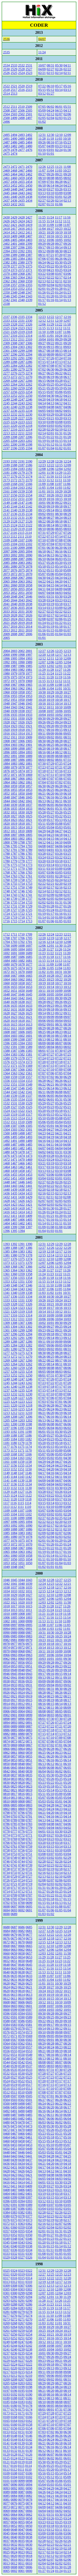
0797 (14, 1812)
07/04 (50, 544)
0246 (29, 2342)
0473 (29, 2126)
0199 (21, 2387)
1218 (29, 1405)
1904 (6, 745)
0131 (21, 2451)
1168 (13, 1454)
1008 (21, 1614)
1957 (29, 692)
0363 (21, 2223)
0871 (29, 1741)
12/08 (42, 469)
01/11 (59, 444)
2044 (14, 600)
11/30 (50, 472)
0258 (29, 2330)
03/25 (59, 270)
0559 (14, 2047)
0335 (21, 2250)
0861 (14, 1752)
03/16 (42, 150)
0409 (28, 2186)
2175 (21, 476)
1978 (21, 673)
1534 (21, 1099)
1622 (21, 1017)
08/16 (50, 142)
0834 (6, 1779)
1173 (6, 1450)
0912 (21, 1704)
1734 (21, 902)
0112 (13, 2469)
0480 (6, 2122)
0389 (29, 2205)
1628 (6, 1013)
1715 (14, 921)
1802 (21, 838)
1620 (6, 1020)
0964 (21, 1655)
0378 (21, 2216)
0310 (28, 2282)
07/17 (50, 771)
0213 (6, 2375)
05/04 (42, 395)
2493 (21, 135)
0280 (14, 2312)
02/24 (59, 150)
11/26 (67, 669)
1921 (29, 726)
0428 (6, 2171)
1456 (6, 1174)
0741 (14, 1865)
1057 (6, 1559)
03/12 (42, 93)
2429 (14, 217)
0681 (29, 1931)
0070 (29, 2507)
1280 (14, 1349)
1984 (6, 669)
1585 (29, 1050)
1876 (6, 771)
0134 (29, 2447)
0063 (21, 2514)
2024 (14, 619)
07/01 (50, 182)
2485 (21, 142)
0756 (21, 1850)
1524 (6, 1111)
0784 (21, 1824)
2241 (6, 407)
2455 (21, 182)
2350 (6, 292)
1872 (6, 775)
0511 (14, 2092)
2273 (6, 377)
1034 (6, 1591)
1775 (14, 865)
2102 (29, 544)
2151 (21, 499)
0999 (29, 1621)
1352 (14, 1281)
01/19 (59, 296)
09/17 (42, 247)
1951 (14, 700)
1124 (13, 1495)
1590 (21, 1047)
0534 (21, 2070)
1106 (28, 1510)
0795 (29, 1812)
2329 (6, 324)
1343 (21, 1289)
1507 (14, 1126)
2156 (14, 495)
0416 (6, 2182)
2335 (21, 317)
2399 (29, 243)
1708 (6, 938)
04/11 (67, 65)
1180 (13, 1443)
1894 (21, 752)
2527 (29, 69)
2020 (14, 623)
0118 (28, 2462)
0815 (29, 1794)
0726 (6, 1880)
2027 (21, 615)
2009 (6, 634)
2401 (14, 243)
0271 (21, 2319)
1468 (6, 1163)
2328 (14, 324)
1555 (14, 1080)
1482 (21, 1148)
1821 (29, 820)
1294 (29, 1334)
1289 (6, 1341)
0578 (21, 2028)
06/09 (42, 805)
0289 (6, 2304)
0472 (6, 2130)
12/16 (67, 317)
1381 (6, 1255)
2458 (29, 178)
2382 (6, 262)
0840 (21, 1771)
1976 (6, 677)
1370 (29, 1263)
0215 (21, 2372)
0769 (14, 1839)
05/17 (59, 86)
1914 (21, 733)
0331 (21, 2253)
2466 (29, 170)
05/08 (58, 823)
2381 (14, 262)
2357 (14, 285)
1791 (14, 850)
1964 (6, 688)
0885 (14, 1730)
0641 (29, 1968)
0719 (29, 1884)
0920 (21, 1696)
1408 (6, 1219)
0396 (6, 2201)
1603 (14, 1035)
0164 (14, 2421)
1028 (21, 1595)
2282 (29, 365)
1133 (6, 1488)
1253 (6, 1375)
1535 (14, 1099)
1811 (14, 831)
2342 (6, 300)
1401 (29, 1223)
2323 (21, 328)
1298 (29, 1330)
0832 (21, 1779)
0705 (14, 1899)
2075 (21, 570)
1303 (21, 1326)
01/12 (42, 303)
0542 (21, 2062)
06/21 (67, 373)
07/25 (59, 763)
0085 (6, 2496)
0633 (29, 1976)
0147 (21, 2436)
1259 (21, 1368)
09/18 (59, 506)
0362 (29, 2223)
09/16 (42, 347)
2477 (21, 150)
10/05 (59, 240)
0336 (14, 2250)
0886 (6, 1730)
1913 (29, 733)
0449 (29, 2148)
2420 (21, 225)
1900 (6, 748)
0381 (29, 2212)
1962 (21, 688)
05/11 (50, 570)
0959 (29, 1659)
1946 (21, 703)
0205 (6, 2383)
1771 (14, 868)
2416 (21, 228)
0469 (29, 2130)
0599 (14, 2010)
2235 (21, 410)
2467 (21, 170)
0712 (21, 1891)
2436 (14, 200)
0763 (29, 1842)
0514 (21, 2088)
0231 (21, 2357)
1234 (29, 1390)
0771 (29, 1835)
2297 (6, 354)
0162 (29, 2421)
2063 (21, 581)
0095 (21, 2484)
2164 (14, 487)
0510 (21, 2092)
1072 (14, 1544)
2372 (21, 270)
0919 (29, 1696)
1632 (6, 1009)
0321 (6, 2274)
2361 (14, 281)
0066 (29, 2511)
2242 (29, 403)
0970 (6, 1651)
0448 (6, 2152)
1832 (6, 812)
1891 (14, 756)
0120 (14, 2462)
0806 (6, 1805)
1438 (21, 1189)
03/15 (67, 189)
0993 (14, 1629)
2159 (21, 491)
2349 (14, 292)
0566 (21, 2040)
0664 (6, 1949)
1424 (6, 1204)
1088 (14, 1529)
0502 (21, 2100)
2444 (14, 193)
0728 (21, 1876)
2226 (29, 418)
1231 (21, 1394)
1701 (29, 942)
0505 (29, 2096)
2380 (21, 262)
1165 (6, 1458)
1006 (6, 1617)
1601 (29, 1035)
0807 (29, 1801)
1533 (29, 1099)
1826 (21, 816)
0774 (6, 1835)
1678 (21, 964)
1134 (28, 1484)
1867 (14, 778)
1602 (21, 1035)
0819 (29, 1790)
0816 (21, 1794)
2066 (29, 578)
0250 (29, 2338)
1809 (28, 831)
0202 (29, 2383)
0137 (6, 2447)
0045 (6, 2533)
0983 (29, 1636)
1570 (21, 1065)
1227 (21, 1398)
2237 (6, 410)
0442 (21, 2156)
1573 (29, 1062)
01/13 (67, 300)
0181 (6, 2406)
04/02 (59, 410)
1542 (21, 1092)
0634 (21, 1976)
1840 (6, 805)
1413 (29, 1212)
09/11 (59, 347)
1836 (6, 808)
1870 (21, 775)
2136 (14, 514)
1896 (6, 752)
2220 (14, 425)
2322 (29, 328)
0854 (6, 1760)
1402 (21, 1223)
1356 (14, 1278)
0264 (14, 2327)
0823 (29, 1786)
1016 (21, 1606)
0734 (6, 1872)
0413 (29, 2182)
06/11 (67, 555)
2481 (21, 146)
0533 (29, 2070)
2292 (14, 358)
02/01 (42, 288)
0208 (14, 2379)
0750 (6, 1857)
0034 (29, 2541)
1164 (13, 1458)
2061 (6, 585)
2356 (21, 285)
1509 (28, 1122)
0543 (14, 2062)
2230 (29, 414)
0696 (21, 1906)
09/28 (50, 243)
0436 (6, 2163)
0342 (29, 2242)
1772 (6, 868)
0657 (29, 1953)
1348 (14, 1285)
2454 (29, 182)
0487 (14, 2115)
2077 (6, 570)
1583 (14, 1054)
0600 (6, 2010)
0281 (6, 2312)
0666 (21, 1946)
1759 (14, 880)
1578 (21, 1058)
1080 (14, 1537)
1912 (6, 737)
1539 (14, 1096)
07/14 (50, 362)
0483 (14, 2118)
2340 (21, 300)
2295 (21, 354)
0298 (29, 2293)
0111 (21, 2469)
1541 (29, 1092)
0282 (29, 2308)
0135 (21, 2447)
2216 (14, 429)
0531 (14, 2073)
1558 (21, 1077)
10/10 (67, 499)
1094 (29, 1522)
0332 (14, 2253)
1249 (6, 1379)
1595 (14, 1043)
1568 (6, 1069)
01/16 (50, 300)
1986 (21, 666)
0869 (14, 1745)
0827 (29, 1782)
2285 (6, 365)
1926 (21, 722)
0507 (14, 2096)
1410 (21, 1216)
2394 (6, 251)
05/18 (42, 566)
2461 (6, 178)
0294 (29, 2297)
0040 (14, 2537)
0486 (21, 2115)
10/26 (50, 495)
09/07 (67, 1017)
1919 (14, 730)
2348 (21, 292)
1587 (14, 1050)
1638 (21, 1002)
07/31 (42, 532)
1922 (21, 726)
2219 (21, 425)
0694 (6, 1910)
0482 (21, 2118)
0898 (6, 1719)
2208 (14, 437)
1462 (21, 1167)
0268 (14, 2323)
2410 (6, 236)
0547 (14, 2058)
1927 (14, 722)
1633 (29, 1005)
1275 (21, 1353)
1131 (21, 1488)
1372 (14, 1263)
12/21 (67, 934)
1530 (21, 1103)
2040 (14, 604)
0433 (29, 2163)
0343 (21, 2242)
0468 (6, 2133)
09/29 (42, 243)
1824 (6, 820)
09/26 (42, 142)
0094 (29, 2484)
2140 (14, 510)
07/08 (50, 365)
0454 (21, 2145)
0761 (14, 1846)
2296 (14, 354)
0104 (14, 2477)
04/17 (67, 581)
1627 (14, 1013)
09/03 (67, 347)
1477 (29, 1152)
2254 (29, 392)
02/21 (42, 73)
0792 (21, 1816)
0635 (14, 1976)
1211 (21, 1413)
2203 (21, 441)
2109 (6, 540)
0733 (14, 1872)
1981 (29, 669)
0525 (29, 2077)
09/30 (50, 502)
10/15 (59, 236)
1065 (6, 1552)
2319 (21, 332)
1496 (6, 1137)
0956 (21, 1662)
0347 (21, 2238)
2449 (6, 189)
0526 (21, 2077)
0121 (6, 2462)
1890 (21, 756)
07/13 (59, 362)
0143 (21, 2439)
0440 (6, 2160)
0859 (29, 1752)
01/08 (67, 917)
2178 (29, 472)
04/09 (42, 69)
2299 (21, 350)
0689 (14, 1914)
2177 (6, 476)
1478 (21, 1152)
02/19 (59, 429)
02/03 (59, 118)
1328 (14, 1304)
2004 (6, 651)
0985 (14, 1636)
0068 (14, 2511)
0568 (6, 2040)
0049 (6, 2529)
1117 (6, 1503)
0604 (6, 2006)
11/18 (50, 138)
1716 (6, 921)
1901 (29, 745)
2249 (6, 399)
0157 (6, 2428)
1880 (6, 767)
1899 (14, 748)
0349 (6, 2238)
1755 (14, 883)
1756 (6, 883)
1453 (29, 1174)
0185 (6, 2402)
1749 (29, 887)
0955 (29, 1662)
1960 (6, 692)
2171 (21, 480)
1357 (6, 1278)
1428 (6, 1201)
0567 (14, 2040)
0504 (6, 2100)
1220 (14, 1405)
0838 (6, 1775)
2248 (14, 399)
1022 (6, 1602)
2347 (29, 292)
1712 (6, 934)
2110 (28, 536)
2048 (14, 596)
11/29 (50, 324)
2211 (21, 433)
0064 (14, 2514)
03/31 (50, 596)
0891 (29, 1722)
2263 (21, 384)
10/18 (67, 138)
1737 (29, 898)
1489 (29, 1141)
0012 (14, 2563)
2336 (14, 317)
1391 (21, 1244)
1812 (6, 831)
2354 (6, 288)
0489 (29, 2111)
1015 (29, 1606)
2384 (21, 258)
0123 (21, 2458)
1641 (29, 998)
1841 (29, 801)
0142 (29, 2439)
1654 (21, 987)
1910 (21, 737)
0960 (21, 1659)
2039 (21, 604)
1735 (14, 902)
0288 (14, 2304)
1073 (6, 1544)
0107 (21, 2473)
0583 (14, 2025)
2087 (21, 559)
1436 (6, 1193)
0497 (29, 2103)
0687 (14, 1927)
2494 (14, 135)
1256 (14, 1371)
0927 (29, 1689)
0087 (21, 2492)
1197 (6, 1428)
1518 (21, 1114)
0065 (6, 2514)
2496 (6, 121)
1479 (14, 1152)
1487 (14, 1144)
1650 (21, 990)
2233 (6, 414)
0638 (21, 1972)
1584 (6, 1054)
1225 (6, 1401)
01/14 (59, 300)
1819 (14, 823)
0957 (14, 1662)
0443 (14, 2156)
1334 (29, 1296)
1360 (14, 1274)
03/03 (50, 425)
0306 (29, 2285)
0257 (6, 2334)
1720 (6, 917)
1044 (21, 1580)
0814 (6, 1797)
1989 (29, 662)
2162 (29, 487)
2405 (14, 240)
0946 (6, 1674)
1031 (29, 1591)
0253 (6, 2338)
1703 (14, 942)
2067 (21, 578)
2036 (14, 608)
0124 (14, 2458)
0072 (14, 2507)
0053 (6, 2526)
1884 (6, 763)
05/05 (67, 392)
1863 (14, 782)
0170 (29, 2413)
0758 (6, 1850)
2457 (6, 182)
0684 (6, 1931)
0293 (6, 2300)
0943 (29, 1674)
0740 (21, 1865)
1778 (21, 861)
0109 (6, 2473)
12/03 (42, 666)
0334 (29, 2250)
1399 (14, 1227)
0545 (29, 2058)
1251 (21, 1375)
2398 (6, 247)
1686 (21, 957)
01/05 (50, 634)
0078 (29, 2499)
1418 (21, 1208)
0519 (14, 2085)
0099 (21, 2481)
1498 (21, 1133)
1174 (28, 1446)
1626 (21, 1013)
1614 (21, 1024)
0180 (14, 2406)
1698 (21, 945)
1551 (14, 1084)
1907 (14, 741)
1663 (14, 979)
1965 (29, 684)
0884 (21, 1730)
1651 (14, 990)
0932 (21, 1685)
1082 (29, 1533)
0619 (14, 1991)
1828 (6, 816)
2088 (14, 559)
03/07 (59, 273)
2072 (14, 574)
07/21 (50, 255)
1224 (14, 1401)
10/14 (59, 703)
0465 (29, 2133)
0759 (29, 1846)
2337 (6, 317)
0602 (21, 2006)
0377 (29, 2216)
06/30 (50, 369)
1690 (21, 953)
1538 (21, 1096)
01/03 (67, 634)
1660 (6, 983)
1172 (13, 1450)
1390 (29, 1244)
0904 (21, 1711)
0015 (21, 2559)
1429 (29, 1197)
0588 (6, 2021)
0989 (14, 1632)
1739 (14, 898)
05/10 (42, 270)
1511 (14, 1122)
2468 (14, 170)
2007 (21, 634)
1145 (6, 1476)
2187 (21, 465)
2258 (29, 388)
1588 (6, 1050)
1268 (14, 1360)
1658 (21, 983)
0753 (14, 1854)
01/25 (67, 118)
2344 (21, 296)
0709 (14, 1895)
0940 (21, 1677)
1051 (21, 1563)
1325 (6, 1308)
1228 (14, 1398)
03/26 (59, 189)
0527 (14, 2077)
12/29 (42, 461)
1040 (21, 1583)
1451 (14, 1178)
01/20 (50, 296)
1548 (6, 1088)
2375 (29, 266)
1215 (21, 1409)
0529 (29, 2073)
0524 (6, 2081)
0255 (21, 2334)
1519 (14, 1114)
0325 (6, 2270)
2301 (6, 350)
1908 (6, 741)
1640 (6, 1002)
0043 (21, 2533)
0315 (21, 2278)
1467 (14, 1163)
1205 (6, 1420)
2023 (21, 619)
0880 (21, 1734)
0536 (6, 2070)
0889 (14, 1726)
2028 (14, 615)
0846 (6, 1767)
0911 (29, 1704)
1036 (21, 1587)
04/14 (42, 403)
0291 (21, 2300)
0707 (29, 1895)
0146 (29, 2436)
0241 (6, 2349)
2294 (29, 354)
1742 (21, 895)
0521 (29, 2081)
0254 (29, 2334)
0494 (21, 2107)
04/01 (67, 410)
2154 (29, 495)
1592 (6, 1047)
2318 (29, 332)
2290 (29, 358)
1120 (13, 1499)
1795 (14, 846)
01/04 (50, 448)
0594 (21, 2013)
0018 (29, 2556)
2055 (21, 589)
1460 (6, 1171)
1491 (14, 1141)
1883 (14, 763)
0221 (6, 2368)
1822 (21, 820)
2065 (6, 581)
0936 (21, 1681)
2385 (14, 258)
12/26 (42, 166)
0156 (14, 2428)
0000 (29, 2571)
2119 (21, 529)
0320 (14, 2274)
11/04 (50, 170)
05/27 (67, 380)
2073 (6, 574)
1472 (6, 1159)
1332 (14, 1300)
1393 (6, 1244)
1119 (21, 1499)
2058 (29, 585)
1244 (14, 1383)
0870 (6, 1745)
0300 (14, 2293)
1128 (13, 1492)
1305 (6, 1326)
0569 (29, 2036)
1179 (21, 1443)
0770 (6, 1839)
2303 (21, 347)
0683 (14, 1931)
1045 (14, 1580)
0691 (29, 1910)
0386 (21, 2208)
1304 (14, 1326)
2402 (6, 243)
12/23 (42, 317)
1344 (14, 1289)
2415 (29, 228)
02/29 (67, 1857)
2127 (21, 521)
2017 (6, 626)
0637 (29, 1972)
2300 (14, 350)
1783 (14, 857)
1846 (21, 797)
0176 (14, 2409)
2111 (21, 536)
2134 (29, 514)
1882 (21, 763)
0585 (29, 2021)
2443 (21, 193)
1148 (13, 1473)
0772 (21, 1835)
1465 (29, 1163)
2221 (6, 425)
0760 (21, 1846)
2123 (21, 525)
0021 (6, 2556)
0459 (14, 2141)
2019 (21, 623)
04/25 (50, 578)
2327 (21, 324)
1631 (14, 1009)
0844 (21, 1767)
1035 (29, 1587)
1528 (6, 1107)
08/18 (50, 350)
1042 (6, 1583)
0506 (21, 2096)
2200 (14, 444)
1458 (21, 1171)
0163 (21, 2421)
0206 (29, 2379)
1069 (6, 1548)
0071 (21, 2507)
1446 (21, 1182)
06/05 (50, 805)
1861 (29, 782)
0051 (21, 2526)
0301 (6, 2293)
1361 (6, 1274)
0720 (21, 1884)
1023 (29, 1598)
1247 (21, 1379)
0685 (29, 1927)
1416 (6, 1212)
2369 (14, 273)
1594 (21, 1043)
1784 (6, 857)
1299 (21, 1330)
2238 (29, 407)
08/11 (42, 255)
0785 (14, 1824)
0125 (6, 2458)
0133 (6, 2451)
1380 (14, 1255)
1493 (29, 1137)
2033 (6, 611)
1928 (6, 722)
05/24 (59, 384)
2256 (14, 392)
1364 (14, 1270)
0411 (14, 2186)
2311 (21, 339)
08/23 (67, 251)
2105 (6, 544)
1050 (29, 1563)
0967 (29, 1651)
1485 (29, 1144)
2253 (6, 395)
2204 (14, 441)
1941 (29, 707)
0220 (14, 2368)
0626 (21, 1983)
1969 (29, 681)
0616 (6, 1994)
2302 (29, 347)
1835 (14, 808)
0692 (21, 1910)
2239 (21, 407)
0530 (21, 2073)
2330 (29, 320)
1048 (14, 1567)
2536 (6, 39)
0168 (14, 2417)
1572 (6, 1065)
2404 (21, 240)
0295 (21, 2297)
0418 (21, 2178)
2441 (6, 197)
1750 (21, 887)
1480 (6, 1152)
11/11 (66, 221)
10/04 (42, 339)
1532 (6, 1103)
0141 (6, 2443)
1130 (28, 1488)
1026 (6, 1598)
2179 (21, 472)
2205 (6, 441)
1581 (29, 1054)
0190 (29, 2394)
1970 (21, 681)
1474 (21, 1156)
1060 (14, 1555)
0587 (14, 2021)
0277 (6, 2315)
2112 (13, 536)
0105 (6, 2477)
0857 (14, 1756)
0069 (6, 2511)
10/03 (50, 715)
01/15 (59, 441)
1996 (6, 658)
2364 (21, 277)
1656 (6, 987)
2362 (6, 281)
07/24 (59, 358)
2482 (14, 146)
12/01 (42, 472)
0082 (29, 2496)
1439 (14, 1189)
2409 (14, 236)
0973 (14, 1647)
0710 (6, 1895)
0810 (6, 1801)
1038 (6, 1587)
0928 (21, 1689)
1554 (21, 1080)
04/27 (59, 831)
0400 (6, 2197)
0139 (21, 2443)
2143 (21, 506)
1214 (29, 1409)
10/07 (42, 65)
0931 (29, 1685)
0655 (14, 1957)
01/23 (67, 292)
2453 (6, 185)
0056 (14, 2522)
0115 (21, 2466)
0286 (29, 2304)
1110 (28, 1507)
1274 (29, 1353)
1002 (6, 1621)
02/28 (67, 197)
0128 (14, 2454)
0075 (21, 2503)
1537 (29, 1096)
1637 (29, 1002)
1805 (29, 835)
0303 (21, 2289)
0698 (6, 1906)
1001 (14, 1621)
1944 (6, 707)
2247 (21, 399)
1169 (6, 1454)
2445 (6, 193)
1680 (6, 964)
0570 (21, 2036)
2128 (14, 521)
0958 (6, 1662)
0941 (14, 1677)
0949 (14, 1670)
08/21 (67, 1696)
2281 (6, 369)
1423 (14, 1204)
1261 (6, 1368)
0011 (21, 2563)
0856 (21, 1756)
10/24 (58, 335)
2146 (29, 502)
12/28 (50, 461)
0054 (29, 2522)
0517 (29, 2085)
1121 (6, 1499)
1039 (29, 1583)
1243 (21, 1383)
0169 (6, 2417)
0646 (21, 1964)
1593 (29, 1043)
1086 (29, 1529)
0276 (14, 2315)
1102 (28, 1514)
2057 (6, 589)
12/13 (67, 654)
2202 (29, 441)
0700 (21, 1903)
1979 (14, 673)
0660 (6, 1953)
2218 (29, 425)
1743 (14, 895)
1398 (21, 1227)
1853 (29, 790)
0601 (29, 2006)
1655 (14, 987)
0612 (6, 1998)
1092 (14, 1525)
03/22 (67, 146)
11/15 (42, 221)
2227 (21, 418)
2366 (6, 277)
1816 (6, 827)
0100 (14, 2481)
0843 (29, 1767)
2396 (21, 247)
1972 (6, 681)
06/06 (42, 1096)
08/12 (59, 752)
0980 (21, 1640)
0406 (21, 2190)
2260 (14, 388)
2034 (29, 608)
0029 (6, 2548)
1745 (29, 891)
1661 (29, 979)
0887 (29, 1726)
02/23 (42, 277)
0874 (6, 1741)
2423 (29, 221)
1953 (29, 696)
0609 (28, 1998)
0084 (14, 2496)
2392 (21, 251)
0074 (29, 2503)
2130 (29, 517)
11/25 (42, 217)
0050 (29, 2526)
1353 (6, 1281)
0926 (6, 1692)
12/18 (50, 654)
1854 (21, 790)
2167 (21, 484)
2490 (14, 138)
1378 (29, 1255)
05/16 (67, 86)
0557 (29, 2047)
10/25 (42, 696)
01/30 (67, 150)
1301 (6, 1330)
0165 (6, 2421)
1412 (6, 1216)
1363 (21, 1270)
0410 (21, 2186)
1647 (14, 994)
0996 (21, 1625)
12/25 (50, 166)
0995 (29, 1625)
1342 (29, 1289)
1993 (29, 658)
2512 (6, 106)
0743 (29, 1861)
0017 (6, 2559)
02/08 (42, 619)
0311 (21, 2282)
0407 (14, 2190)
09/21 (59, 174)
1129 (6, 1492)
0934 (6, 1685)
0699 (29, 1903)
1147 (21, 1473)
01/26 (42, 292)
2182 (29, 469)
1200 (14, 1424)
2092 (14, 555)
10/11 (50, 707)
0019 (21, 2556)
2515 (29, 90)
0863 (29, 1749)
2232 (14, 414)
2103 (21, 544)
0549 (29, 2055)
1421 (29, 1204)
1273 (6, 1356)
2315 (21, 335)
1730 (21, 906)
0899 (29, 1715)
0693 (14, 1910)
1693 (29, 949)
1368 (14, 1266)
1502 (21, 1129)
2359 (29, 281)
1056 (14, 1559)
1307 (21, 1323)
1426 (21, 1201)
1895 (14, 752)
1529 (29, 1103)
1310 (28, 1319)
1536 (6, 1099)
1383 (21, 1251)
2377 (14, 266)
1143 (21, 1476)
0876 (21, 1737)
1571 (14, 1065)
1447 (14, 1182)
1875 (14, 771)
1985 (29, 666)
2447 (21, 189)
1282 (29, 1345)
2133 (6, 517)
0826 (6, 1786)
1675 (14, 968)
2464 (14, 174)
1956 (6, 696)
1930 (21, 718)
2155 (21, 495)
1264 (14, 1364)
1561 (29, 1073)
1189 (6, 1435)
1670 (21, 972)
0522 (21, 2081)
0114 (28, 2466)
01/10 (42, 153)
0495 (14, 2107)
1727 (14, 910)
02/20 (50, 429)
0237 (6, 2353)
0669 (29, 1942)
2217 (6, 429)
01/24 (59, 292)
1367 (21, 1266)
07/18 (42, 771)
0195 (21, 2390)
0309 (6, 2285)
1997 (29, 654)
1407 (14, 1219)
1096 (14, 1522)
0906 (6, 1711)
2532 (21, 65)
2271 (21, 377)
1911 (14, 737)
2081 (6, 566)
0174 (29, 2409)
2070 (29, 574)
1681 (29, 960)
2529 (14, 69)
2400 (21, 243)
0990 (6, 1632)
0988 (21, 1632)
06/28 (59, 182)
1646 (21, 994)
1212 (14, 1413)
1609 (28, 1028)
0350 (29, 2235)
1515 (14, 1118)
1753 (29, 883)
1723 (14, 913)
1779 (14, 861)
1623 (14, 1017)
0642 (21, 1968)
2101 (6, 547)
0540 (6, 2066)
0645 (29, 1964)
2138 (29, 510)
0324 (14, 2270)
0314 (29, 2278)
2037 (6, 608)
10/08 (42, 711)
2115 (21, 532)
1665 (29, 975)
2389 (14, 255)
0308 (14, 2285)
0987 (29, 1632)
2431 (21, 204)
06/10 (50, 86)
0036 (14, 2541)
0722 (6, 1884)
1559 (14, 1077)
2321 (6, 332)
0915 (29, 1700)
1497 (29, 1133)
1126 (28, 1492)
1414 (21, 1212)
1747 (14, 891)
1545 (29, 1088)
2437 (6, 200)
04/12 (59, 403)
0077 (6, 2503)
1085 (6, 1533)
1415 (14, 1212)
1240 (14, 1386)
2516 (21, 90)
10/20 (50, 232)
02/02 (67, 285)
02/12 (50, 114)
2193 (6, 461)
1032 (21, 1591)
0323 (21, 2270)
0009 (6, 2567)
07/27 (42, 358)
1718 (21, 917)
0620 (6, 1991)
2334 (29, 317)
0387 (14, 2208)
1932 (6, 718)
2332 (14, 320)
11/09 (50, 225)
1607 (14, 1032)
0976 (21, 1644)
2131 (21, 517)
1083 (21, 1533)
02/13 (42, 114)
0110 (28, 2469)
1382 (29, 1251)
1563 (14, 1073)
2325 (6, 328)
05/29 (67, 262)
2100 (14, 547)
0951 (29, 1666)
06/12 (59, 555)
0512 (6, 2092)
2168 (14, 484)
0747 (29, 1857)
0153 (6, 2432)
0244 (14, 2345)
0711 (29, 1891)
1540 (6, 1096)
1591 (14, 1047)
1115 (21, 1503)
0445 (29, 2152)
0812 (21, 1797)
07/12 (67, 362)
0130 (29, 2451)
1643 (14, 998)
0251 (21, 2338)
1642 (21, 998)
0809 (14, 1801)
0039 (21, 2537)
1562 (21, 1073)
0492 (6, 2111)
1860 (6, 786)
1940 (6, 711)
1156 (13, 1465)
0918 (6, 1700)
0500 (6, 2103)
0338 (29, 2246)
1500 (6, 1133)
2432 (14, 204)
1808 (6, 835)
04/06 (67, 407)
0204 (14, 2383)
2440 (14, 197)
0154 (29, 2428)
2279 (21, 369)
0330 (29, 2253)
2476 (29, 150)
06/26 (59, 258)
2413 (14, 232)
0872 (21, 1741)
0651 (14, 1961)
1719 (14, 917)
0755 (29, 1850)
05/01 (67, 574)
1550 (21, 1084)
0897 (14, 1719)
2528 (21, 69)
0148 (14, 2436)
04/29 (42, 831)
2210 (28, 433)
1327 (21, 1304)
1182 (28, 1439)
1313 (6, 1319)
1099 (21, 1518)
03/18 (59, 604)
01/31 (50, 204)
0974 (6, 1647)
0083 (21, 2496)
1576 (6, 1062)
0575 (14, 2032)
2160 (14, 491)
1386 (29, 1248)
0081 (6, 2499)
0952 (21, 1666)
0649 (29, 1961)
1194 (28, 1428)
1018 (6, 1606)
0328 (14, 2257)
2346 (6, 296)
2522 (6, 86)
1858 (21, 786)
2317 (6, 335)
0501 (29, 2100)
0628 (6, 1983)
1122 (28, 1495)
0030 (29, 2544)
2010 (28, 630)
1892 (6, 756)
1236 (14, 1390)
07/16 (59, 142)
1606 (21, 1032)
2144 (14, 506)
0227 (21, 2360)
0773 (14, 1835)
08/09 (50, 354)
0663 (14, 1949)
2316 (14, 335)
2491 (6, 138)
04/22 (59, 395)
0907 (29, 1707)
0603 (14, 2006)
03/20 (59, 418)
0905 (14, 1711)
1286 (29, 1341)
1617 (29, 1020)
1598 (21, 1039)
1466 (21, 1163)
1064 (14, 1552)
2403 (29, 240)
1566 (21, 1069)
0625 (29, 1983)
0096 (14, 2484)
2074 (29, 570)
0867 (29, 1745)
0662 (21, 1949)
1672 (6, 972)
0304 (14, 2289)
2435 (21, 200)
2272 (14, 377)
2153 (6, 499)
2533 (14, 65)
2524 (21, 73)
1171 (21, 1450)
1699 (14, 945)
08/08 (50, 178)
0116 (13, 2466)
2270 (29, 377)
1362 (29, 1270)
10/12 (42, 240)
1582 (21, 1054)
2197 (6, 448)
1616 (6, 1024)
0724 (21, 1880)
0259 (21, 2330)
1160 (13, 1461)
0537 (29, 2066)
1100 (13, 1518)
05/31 (67, 106)
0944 (21, 1674)
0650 (21, 1961)
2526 (6, 73)
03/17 (67, 604)
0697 (14, 1906)
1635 (14, 1005)
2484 (29, 142)
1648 (6, 994)
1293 (6, 1338)
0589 (29, 2017)
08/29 (67, 514)
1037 (14, 1587)
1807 (14, 835)
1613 (29, 1024)
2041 (6, 604)
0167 (21, 2417)
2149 (6, 502)
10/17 (42, 236)
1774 (21, 865)
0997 (14, 1625)
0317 (6, 2278)
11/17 (58, 217)
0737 (14, 1869)
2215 (21, 429)
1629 (29, 1009)
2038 (29, 604)
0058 (29, 2518)
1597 (29, 1039)
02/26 (59, 69)
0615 (14, 1994)
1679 (14, 964)
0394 (21, 2201)
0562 (21, 2043)
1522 (21, 1111)
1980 (6, 673)
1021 (14, 1602)
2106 (29, 540)
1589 (29, 1047)
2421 (14, 225)
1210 (28, 1413)
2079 (21, 566)
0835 (29, 1775)
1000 (21, 1621)
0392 (6, 2205)
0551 (14, 2055)
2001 (29, 651)
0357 (6, 2231)
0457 (29, 2141)
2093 (6, 555)
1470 (21, 1159)
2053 (6, 593)
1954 (21, 696)
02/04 (50, 118)
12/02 (67, 469)
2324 (14, 328)
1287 (21, 1341)
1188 (13, 1435)
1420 (6, 1208)
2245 (6, 403)
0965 (14, 1655)
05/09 (42, 110)
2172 (14, 480)
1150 (28, 1469)
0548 (6, 2058)
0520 (6, 2085)
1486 (21, 1144)
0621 (29, 1987)
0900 (21, 1715)
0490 (21, 2111)
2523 (29, 73)
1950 (21, 700)
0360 (14, 2227)
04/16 (42, 585)
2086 (29, 559)
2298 (29, 350)
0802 (6, 1809)
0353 (6, 2235)
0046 (29, 2529)
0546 (21, 2058)
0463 (14, 2137)
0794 (6, 1816)
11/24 (42, 52)
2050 (29, 593)
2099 (21, 547)
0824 (21, 1786)
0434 (21, 2163)
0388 (6, 2208)
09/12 (42, 251)
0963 (29, 1655)
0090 (29, 2488)
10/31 (50, 491)
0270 (29, 2319)
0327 (21, 2257)
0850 (6, 1764)
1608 (6, 1032)
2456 (14, 182)
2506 (21, 110)
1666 (21, 975)
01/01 (50, 153)
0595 (14, 2013)
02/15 (50, 73)
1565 (29, 1069)
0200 (14, 2387)
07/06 (42, 258)
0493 (29, 2107)
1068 (14, 1548)
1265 (6, 1364)
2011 (21, 630)
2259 (21, 388)
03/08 (67, 193)
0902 (6, 1715)
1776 (6, 865)
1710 (21, 934)
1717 (29, 917)
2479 (6, 150)
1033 (14, 1591)
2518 (6, 90)
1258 (29, 1368)
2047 (21, 596)
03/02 (50, 197)
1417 (29, 1208)
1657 (29, 983)
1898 (21, 748)
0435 (14, 2163)
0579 (14, 2028)
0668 (6, 1946)
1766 (21, 872)
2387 (29, 255)
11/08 (67, 166)
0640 (6, 1972)
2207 (21, 437)
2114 (28, 532)
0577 (29, 2028)
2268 (14, 380)
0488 (6, 2115)
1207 (21, 1416)
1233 (6, 1394)
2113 (6, 536)
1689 (29, 953)
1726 (21, 910)
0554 (21, 2051)
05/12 (50, 90)
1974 (21, 677)
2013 (6, 630)
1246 (29, 1379)
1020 (21, 1602)
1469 (29, 1159)
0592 (6, 2017)
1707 (14, 938)
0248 (14, 2342)
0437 (29, 2160)
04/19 (50, 399)
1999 (14, 654)
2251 (21, 395)
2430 (6, 217)
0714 (6, 1891)
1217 (6, 1409)
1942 (21, 707)
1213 (6, 1413)
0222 (29, 2364)
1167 (21, 1454)
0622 (21, 1987)
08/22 (42, 521)
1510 (21, 1122)
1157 (6, 1465)
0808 (21, 1801)
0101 (6, 2481)
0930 (6, 1689)
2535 (6, 52)
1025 (14, 1598)
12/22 (50, 317)
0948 (21, 1670)
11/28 (42, 138)
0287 (21, 2304)
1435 (14, 1193)
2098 (29, 547)
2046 (29, 596)
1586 (21, 1050)
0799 (29, 1809)
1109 (6, 1510)
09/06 (58, 733)
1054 (29, 1559)
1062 (29, 1552)
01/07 (42, 448)
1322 (29, 1308)
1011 (29, 1610)
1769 (29, 868)
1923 (14, 726)
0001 (21, 2571)
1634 (21, 1005)
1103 (21, 1514)
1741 (29, 895)
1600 (6, 1039)
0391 (14, 2205)
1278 (29, 1349)
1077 (6, 1540)
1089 (6, 1529)
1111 (21, 1507)
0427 (14, 2171)
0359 (21, 2227)
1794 (21, 846)
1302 (29, 1326)
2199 (21, 444)
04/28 (50, 831)
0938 (6, 1681)
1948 (6, 703)
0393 (29, 2201)
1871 (14, 775)
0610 (21, 1998)
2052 (14, 593)
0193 (6, 2394)
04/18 (59, 399)
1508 (6, 1126)
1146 (28, 1473)
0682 (21, 1931)
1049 (6, 1567)
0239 (21, 2349)
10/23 (67, 170)
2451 (21, 185)
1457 (29, 1171)
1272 (14, 1356)
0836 (21, 1775)
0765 (14, 1842)
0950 (6, 1670)
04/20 (42, 399)
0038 (29, 2537)
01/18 (67, 296)
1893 (29, 752)
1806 (21, 835)
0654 (21, 1957)
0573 (29, 2032)
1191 (21, 1431)
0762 (6, 1846)
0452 (6, 2148)
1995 (14, 658)
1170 (28, 1450)
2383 (29, 258)
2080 (14, 566)
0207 (21, 2379)
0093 (6, 2488)
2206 (29, 437)
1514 (21, 1118)
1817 (29, 823)
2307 (21, 343)
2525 (14, 73)
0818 (6, 1794)
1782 (21, 857)
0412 (6, 2186)
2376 (21, 266)
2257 (6, 392)
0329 (6, 2257)
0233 (6, 2357)
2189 (6, 465)
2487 (6, 142)
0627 (14, 1983)
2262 (29, 384)
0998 (6, 1625)
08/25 (50, 745)
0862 (6, 1752)
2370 (6, 273)
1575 (14, 1062)
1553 (29, 1080)
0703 (29, 1899)
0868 (21, 1745)
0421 (29, 2175)
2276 (14, 373)
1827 (14, 816)
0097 (6, 2484)
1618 (21, 1020)
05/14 (59, 566)
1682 (21, 960)
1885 (29, 760)
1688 (6, 957)
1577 (29, 1058)
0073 (6, 2507)
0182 (29, 2402)
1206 (29, 1416)
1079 (21, 1537)
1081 (6, 1537)
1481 (29, 1148)
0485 (29, 2115)
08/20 (50, 521)
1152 (13, 1469)
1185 (6, 1439)
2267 (21, 380)
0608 (6, 2002)
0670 (21, 1942)
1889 (29, 756)
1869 (29, 775)
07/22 (42, 86)
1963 (14, 688)
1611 (14, 1028)
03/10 (50, 193)
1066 (29, 1548)
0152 (14, 2432)
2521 (14, 86)
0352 (14, 2235)
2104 (14, 544)
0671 (14, 1942)
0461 (29, 2137)
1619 (14, 1020)
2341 (14, 300)
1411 (14, 1216)
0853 (14, 1760)
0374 (21, 2220)
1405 (29, 1219)
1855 (14, 790)
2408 (21, 236)
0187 (21, 2398)
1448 (6, 1182)
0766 (6, 1842)
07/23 (42, 767)
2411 (29, 232)
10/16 (50, 236)
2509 (28, 106)
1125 (6, 1495)
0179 (21, 2406)
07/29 (50, 532)
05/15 (42, 90)
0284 (14, 2308)
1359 (21, 1274)
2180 (14, 472)
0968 (21, 1651)
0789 (14, 1820)
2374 (6, 270)
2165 (6, 487)
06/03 (59, 559)
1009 (14, 1614)
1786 (21, 853)
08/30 (59, 251)
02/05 (42, 118)
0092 (14, 2488)
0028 (14, 2548)
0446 (21, 2152)
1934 (21, 715)
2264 (14, 384)
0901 (14, 1715)
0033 (6, 2544)
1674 (21, 968)
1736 (6, 902)
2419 (29, 225)
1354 (29, 1278)
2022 (29, 619)
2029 (6, 615)
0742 (6, 1865)
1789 (29, 850)
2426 (6, 221)
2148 (14, 502)
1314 (29, 1315)
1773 (29, 865)
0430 (21, 2167)
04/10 (42, 189)
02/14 (59, 73)
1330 (29, 1300)
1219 (21, 1405)
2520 (21, 86)
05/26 (42, 384)
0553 (29, 2051)
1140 (13, 1480)
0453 (29, 2145)
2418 (6, 228)
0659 (14, 1953)
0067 (21, 2511)
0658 (21, 1953)
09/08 (67, 510)
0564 (6, 2043)
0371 (14, 2223)
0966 (6, 1655)
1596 (6, 1043)
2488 (29, 138)
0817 (14, 1794)
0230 (29, 2357)
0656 (6, 1957)
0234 (29, 2353)
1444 (6, 1186)
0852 (21, 1760)
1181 (6, 1443)
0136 (14, 2447)
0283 (21, 2308)
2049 (6, 596)
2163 (21, 487)
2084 (14, 562)
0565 (29, 2040)
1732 (6, 906)
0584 (6, 2025)
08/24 (59, 517)
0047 (21, 2529)
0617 (29, 1991)
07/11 (50, 775)
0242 (29, 2345)
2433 (6, 204)
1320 (14, 1311)
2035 (21, 608)
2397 (14, 247)
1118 (28, 1499)
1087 (21, 1529)
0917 (14, 1700)
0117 (6, 2466)
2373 (14, 270)
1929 (29, 718)
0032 (14, 2544)
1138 (28, 1480)
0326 (29, 2257)
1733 (29, 902)
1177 (6, 1446)
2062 (29, 581)
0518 (21, 2085)
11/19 (58, 677)
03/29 (50, 414)
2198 (29, 444)
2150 (29, 499)
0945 (14, 1674)
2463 (21, 174)
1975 (14, 677)
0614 (21, 1994)
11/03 (58, 138)
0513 (29, 2088)
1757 (29, 880)
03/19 (50, 604)
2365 (14, 277)
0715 (29, 1888)
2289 (6, 362)
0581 (29, 2025)
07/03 (67, 365)
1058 (29, 1555)
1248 (14, 1379)
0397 (29, 2197)
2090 (29, 555)
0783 (29, 1824)
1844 (6, 801)
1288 (14, 1341)
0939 (29, 1677)
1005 (14, 1617)
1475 (14, 1156)
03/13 (67, 90)
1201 (6, 1424)
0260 (14, 2330)
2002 (21, 651)
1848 (6, 797)
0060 (14, 2518)
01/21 (42, 296)
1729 (29, 906)
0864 (21, 1749)
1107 (21, 1510)
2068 (14, 578)
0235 (21, 2353)
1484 (6, 1148)
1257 (6, 1371)
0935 (29, 1681)
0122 (29, 2458)
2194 (29, 448)
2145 (6, 506)
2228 (14, 418)
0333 (6, 2253)
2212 (14, 433)
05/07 (42, 146)
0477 (29, 2122)
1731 (14, 906)
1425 (29, 1201)
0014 (29, 2559)
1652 (6, 990)
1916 (6, 733)
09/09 (50, 251)
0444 (6, 2156)
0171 (21, 2413)
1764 (6, 876)
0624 (6, 1987)
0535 (14, 2070)
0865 (14, 1749)
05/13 (67, 566)
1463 (14, 1167)
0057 (6, 2522)
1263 (21, 1364)
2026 (29, 615)
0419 (14, 2178)
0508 (6, 2096)
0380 (6, 2216)
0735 (29, 1869)
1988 (6, 666)
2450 (29, 185)
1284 (14, 1345)
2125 (6, 525)
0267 (21, 2323)
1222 (29, 1401)
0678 (21, 1934)
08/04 (50, 1047)
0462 (21, 2137)
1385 (6, 1251)
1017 (14, 1606)
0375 (14, 2220)
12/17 (59, 317)
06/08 (58, 1092)
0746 (6, 1861)
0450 (21, 2148)
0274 (29, 2315)
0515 (14, 2088)
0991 (29, 1629)
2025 (6, 619)
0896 (21, 1719)
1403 (14, 1223)
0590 (21, 2017)
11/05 (42, 335)
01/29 (50, 288)
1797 (29, 842)
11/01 (50, 335)
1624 (6, 1017)
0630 (21, 1979)
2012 (14, 630)
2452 (14, 185)
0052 (14, 2526)
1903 (14, 745)
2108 (14, 540)
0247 (21, 2342)
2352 (21, 288)
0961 (14, 1659)
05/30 (59, 65)
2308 (14, 343)
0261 (6, 2330)
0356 (14, 2231)
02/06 (67, 114)
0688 (6, 1927)
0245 (6, 2345)
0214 (29, 2372)
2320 (14, 332)
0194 (29, 2390)
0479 (14, 2122)
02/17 (59, 277)
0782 (6, 1827)
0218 (29, 2368)
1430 (21, 1197)
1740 (6, 898)
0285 (6, 2308)
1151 (21, 1469)
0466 (21, 2133)
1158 (28, 1461)
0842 (6, 1771)
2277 (6, 373)
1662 (21, 979)
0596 (6, 2013)
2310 (28, 339)
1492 (6, 1141)
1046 (6, 1580)
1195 (21, 1428)
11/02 (67, 487)
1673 (29, 968)
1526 (21, 1107)
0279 (21, 2312)
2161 (6, 491)
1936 (6, 715)
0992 (21, 1629)
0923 (29, 1692)
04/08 (50, 407)
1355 (21, 1278)
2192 (14, 461)
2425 (14, 221)
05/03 (59, 827)
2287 (21, 362)
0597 (29, 2010)
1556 (6, 1080)
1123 (21, 1495)
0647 (14, 1964)
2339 (29, 300)
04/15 (59, 110)
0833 (14, 1779)
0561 (29, 2043)
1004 (21, 1617)
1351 (21, 1281)
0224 (14, 2364)
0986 (6, 1636)
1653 (29, 987)
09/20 (67, 174)
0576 (6, 2032)
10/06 (50, 240)
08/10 (42, 178)
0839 (29, 1771)
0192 (14, 2394)
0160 (14, 2424)
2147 (21, 502)
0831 (29, 1779)
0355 (21, 2231)
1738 (21, 898)
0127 (21, 2454)
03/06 (67, 273)
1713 (29, 921)
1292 (14, 1338)
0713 (14, 1891)
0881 (14, 1734)
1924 (6, 726)
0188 (14, 2398)
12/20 (42, 654)
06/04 (50, 380)
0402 (21, 2193)
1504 (6, 1129)
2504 (6, 114)
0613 (29, 1994)
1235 (21, 1390)
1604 (6, 1035)
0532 (6, 2073)
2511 (14, 106)
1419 (14, 1208)
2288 (14, 362)
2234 (29, 410)
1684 (6, 960)
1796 (6, 846)
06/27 (67, 182)
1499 (14, 1133)
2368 (21, 273)
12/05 (59, 662)
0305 (6, 2289)
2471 (21, 166)
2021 (6, 623)
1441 (29, 1186)
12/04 (59, 469)
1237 (6, 1390)
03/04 (42, 197)
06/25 (67, 258)
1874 (21, 771)
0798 (6, 1812)
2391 (29, 251)
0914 (6, 1704)
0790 (6, 1820)
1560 (6, 1077)
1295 (21, 1334)
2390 (6, 255)
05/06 (59, 392)
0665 (29, 1946)
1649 (29, 990)
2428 (21, 217)
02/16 (59, 887)
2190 (29, 461)
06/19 (50, 377)
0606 (21, 2002)
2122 (29, 525)
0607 (14, 2002)
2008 (14, 634)
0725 (14, 1880)
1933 (29, 715)
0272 (14, 2319)
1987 (14, 666)
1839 (14, 805)
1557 (29, 1077)
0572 (6, 2036)
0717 (14, 1888)
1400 (6, 1227)
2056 (14, 589)
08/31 (50, 65)
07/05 (42, 106)
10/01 (50, 339)
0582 (21, 2025)
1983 (14, 669)
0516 (6, 2088)
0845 (14, 1767)
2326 (29, 324)
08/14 (67, 350)
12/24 (67, 461)
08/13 (59, 525)
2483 (6, 146)
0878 (6, 1737)
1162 (28, 1458)
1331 (21, 1300)
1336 (14, 1296)
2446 (29, 189)
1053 (6, 1563)
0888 (21, 1726)
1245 (6, 1383)
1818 (21, 823)
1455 (14, 1174)
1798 (21, 842)
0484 (6, 2118)
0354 (29, 2231)
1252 (14, 1375)
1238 (29, 1386)
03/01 (50, 150)
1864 (6, 782)
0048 (14, 2529)
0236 (14, 2353)
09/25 (50, 722)
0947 (29, 1670)
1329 (6, 1304)
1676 (6, 968)
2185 (6, 469)
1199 (21, 1424)
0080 (14, 2499)
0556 (6, 2051)
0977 (14, 1644)
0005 (6, 2571)
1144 (13, 1476)
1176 (13, 1446)
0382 (21, 2212)
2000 (6, 654)
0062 (29, 2514)
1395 (14, 1231)
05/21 (42, 388)
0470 (21, 2130)
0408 (6, 2190)
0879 (29, 1734)
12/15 (59, 465)
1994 (21, 658)
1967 (14, 684)
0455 (14, 2145)
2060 (14, 585)
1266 (29, 1360)
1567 (14, 1069)
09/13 (67, 247)
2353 (14, 288)
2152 (14, 499)
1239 (21, 1386)
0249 (6, 2342)
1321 (6, 1311)
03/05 (67, 422)
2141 (6, 510)
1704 (6, 942)
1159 (21, 1461)
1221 (6, 1405)
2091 (21, 555)
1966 (21, 684)
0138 (29, 2443)
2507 (14, 110)
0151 (21, 2432)
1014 (6, 1610)
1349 (6, 1285)
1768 (6, 872)
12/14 (50, 942)
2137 (6, 514)
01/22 (50, 437)
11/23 (58, 673)
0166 (29, 2417)
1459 (14, 1171)
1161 (6, 1461)
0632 (6, 1979)
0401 (29, 2193)
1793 (29, 846)
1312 (14, 1319)
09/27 (42, 174)
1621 (29, 1017)
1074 (29, 1540)
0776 (21, 1831)
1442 (21, 1186)
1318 (29, 1311)
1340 (14, 1293)
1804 (6, 838)
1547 (14, 1088)
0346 (29, 2238)
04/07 (42, 39)
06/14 (50, 185)
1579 (14, 1058)
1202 (29, 1420)
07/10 (42, 540)
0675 (14, 1938)
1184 (13, 1439)
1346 (29, 1285)
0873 (14, 1741)
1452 (6, 1178)
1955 (14, 696)
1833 (29, 808)
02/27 (50, 69)
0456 (6, 2145)
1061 (6, 1555)
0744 (21, 1861)
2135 (21, 514)
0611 (14, 1998)
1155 (21, 1465)
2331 (21, 320)
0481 (29, 2118)
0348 (14, 2238)
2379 (29, 262)
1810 (21, 831)
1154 (28, 1465)
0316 (14, 2278)
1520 (6, 1114)
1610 (21, 1028)
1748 (6, 891)
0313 (6, 2282)
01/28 (59, 288)
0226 (29, 2360)
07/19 (50, 1062)
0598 (21, 2010)
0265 (6, 2327)
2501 (29, 114)
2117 (6, 532)
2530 (6, 69)
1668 (6, 975)
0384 (6, 2212)
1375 (21, 1259)
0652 (6, 1961)
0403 (14, 2193)
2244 (14, 403)
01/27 (50, 93)
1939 (14, 711)
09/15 (50, 247)
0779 (29, 1827)
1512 (6, 1122)
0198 (29, 2387)
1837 (29, 805)
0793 (14, 1816)
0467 (14, 2133)
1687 (14, 957)
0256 (14, 2334)
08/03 (59, 354)
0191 (21, 2394)
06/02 (50, 106)
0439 (14, 2160)
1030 (6, 1595)
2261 (6, 388)
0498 (21, 2103)
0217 (6, 2372)
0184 (14, 2402)
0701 (14, 1903)
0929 (14, 1689)
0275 (21, 2315)
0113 (6, 2469)
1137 (6, 1484)
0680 (6, 1934)
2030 (29, 611)
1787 (14, 853)
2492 (29, 135)
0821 (14, 1790)
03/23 (59, 146)
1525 (29, 1107)
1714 (21, 921)
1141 (6, 1480)
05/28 (59, 380)
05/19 (59, 388)
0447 (14, 2152)
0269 (6, 2323)
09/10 (42, 1017)
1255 (21, 1371)
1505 (29, 1126)
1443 (14, 1186)
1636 (6, 1005)
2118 (28, 529)
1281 (6, 1349)
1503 (14, 1129)
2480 (29, 146)
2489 (21, 138)
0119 (21, 2462)
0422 (21, 2175)
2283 (21, 365)
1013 (14, 1610)
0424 (6, 2175)
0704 (21, 1899)
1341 (6, 1293)
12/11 (50, 320)
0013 (6, 2563)
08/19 (50, 748)
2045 (6, 600)
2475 (6, 153)
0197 (6, 2390)
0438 (21, 2160)
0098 (29, 2481)
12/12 (42, 320)
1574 (21, 1062)
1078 (29, 1537)
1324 (14, 1308)
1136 (13, 1484)
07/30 (42, 763)
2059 (21, 585)
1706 (21, 938)
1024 (21, 1598)
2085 (6, 562)
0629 (29, 1979)
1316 (14, 1315)
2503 (14, 114)
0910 (6, 1707)
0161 (6, 2424)
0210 (28, 2375)
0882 (6, 1734)
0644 (6, 1968)
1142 (28, 1476)
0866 (6, 1749)
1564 (6, 1073)
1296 (14, 1334)
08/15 (59, 350)
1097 (6, 1522)
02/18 (42, 615)
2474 (14, 153)
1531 (14, 1103)
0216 (14, 2372)
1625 (29, 1013)
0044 (14, 2533)
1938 (21, 711)
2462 (29, 174)
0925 (14, 1692)
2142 (29, 506)
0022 (29, 2552)
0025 (6, 2552)
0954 (6, 1666)
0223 (21, 2364)
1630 (21, 1009)
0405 (29, 2190)
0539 (14, 2066)
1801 (29, 838)
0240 (14, 2349)
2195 (21, 448)
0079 (21, 2499)
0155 (21, 2428)
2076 (14, 570)
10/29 (58, 491)
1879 (14, 767)
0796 (21, 1812)
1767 (14, 872)
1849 (29, 793)
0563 (14, 2043)
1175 (21, 1446)
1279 (21, 1349)
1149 (6, 1473)
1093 (6, 1525)
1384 (14, 1251)
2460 (14, 178)
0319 (21, 2274)
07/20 (58, 255)
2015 (21, 626)
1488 (6, 1144)
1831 (14, 812)
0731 (29, 1872)
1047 (21, 1567)
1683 (14, 960)
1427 (14, 1201)
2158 (29, 491)
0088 (14, 2492)
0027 (21, 2548)
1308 (14, 1323)
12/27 (42, 651)
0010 (28, 2563)
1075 (21, 1540)
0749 (14, 1857)
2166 (29, 484)
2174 (29, 476)
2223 (21, 422)
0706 (6, 1899)
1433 (29, 1193)
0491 (14, 2111)
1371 (21, 1263)
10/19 (59, 232)
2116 (13, 532)
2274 (29, 373)
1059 (21, 1555)
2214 (29, 429)
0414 (21, 2182)
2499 (14, 118)
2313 (6, 339)
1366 (29, 1266)
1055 (21, 1559)
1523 (14, 1111)
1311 (21, 1319)
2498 (21, 118)
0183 (21, 2402)
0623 (14, 1987)
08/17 (67, 521)
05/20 (50, 388)
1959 (14, 692)
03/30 (42, 414)
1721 (29, 913)
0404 (6, 2193)
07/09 (42, 182)
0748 (21, 1857)
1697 (29, 945)
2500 (6, 118)
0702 (6, 1903)
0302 (29, 2289)
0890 (6, 1726)
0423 (14, 2175)
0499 (14, 2103)
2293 (6, 358)
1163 (21, 1458)
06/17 (67, 377)
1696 (6, 949)
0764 (21, 1842)
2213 (6, 433)
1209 (6, 1416)
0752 (21, 1854)
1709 (28, 934)
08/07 (67, 756)
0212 (14, 2375)
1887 (14, 760)
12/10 (59, 135)
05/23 (67, 142)
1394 (21, 1231)
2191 (21, 461)
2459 (21, 178)
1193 (6, 1431)
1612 (6, 1028)
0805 (14, 1805)
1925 (29, 722)
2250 (29, 395)
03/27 (50, 189)
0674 (21, 1938)
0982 (6, 1640)
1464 (6, 1167)
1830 (21, 812)
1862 (21, 782)
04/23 (67, 185)
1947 (14, 703)
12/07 (67, 320)
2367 (29, 273)
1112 (13, 1507)
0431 (14, 2167)
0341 (6, 2246)
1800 (6, 842)
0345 (6, 2242)
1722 (21, 913)
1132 (13, 1488)
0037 (6, 2541)
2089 (6, 559)
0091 (21, 2488)
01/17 (42, 300)
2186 (29, 465)
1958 (21, 692)
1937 (29, 711)
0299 (21, 2293)
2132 (14, 517)
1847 (14, 797)
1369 (6, 1266)
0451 (14, 2148)
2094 (29, 551)
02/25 (50, 611)
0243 (21, 2345)
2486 (14, 142)
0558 (21, 2047)
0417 (29, 2178)
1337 (6, 1296)
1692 (6, 953)
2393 (14, 251)
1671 (14, 972)
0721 (14, 1884)
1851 (14, 793)
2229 (6, 418)
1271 (21, 1356)
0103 (21, 2477)
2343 (29, 296)
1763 (14, 876)
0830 (6, 1782)
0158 (29, 2424)
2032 (14, 611)
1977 (29, 673)
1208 (14, 1416)
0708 (21, 1895)
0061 (6, 2518)
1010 (6, 1614)
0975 (29, 1644)
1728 (6, 910)
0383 (14, 2212)
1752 (6, 887)
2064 (14, 581)
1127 (21, 1492)
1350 (29, 1281)
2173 (6, 480)
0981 (14, 1640)
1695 (14, 949)
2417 (14, 228)
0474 (21, 2126)
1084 (14, 1533)
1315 (21, 1315)
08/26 (42, 745)
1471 (14, 1159)
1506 (21, 1126)
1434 (21, 1193)
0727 (29, 1876)
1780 (6, 861)
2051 (21, 593)
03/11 (42, 868)
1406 (21, 1219)
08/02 (67, 178)
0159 (21, 2424)
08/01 (59, 760)
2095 (21, 551)
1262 (29, 1364)
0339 (21, 2246)
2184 (14, 469)
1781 (29, 857)
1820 (6, 823)
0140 (14, 2443)
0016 (14, 2559)
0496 (6, 2107)
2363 (29, 277)
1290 (29, 1338)
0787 (29, 1820)
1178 (28, 1443)
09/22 (50, 343)
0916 (21, 1700)
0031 (21, 2544)
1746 (21, 891)
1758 (21, 880)
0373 (29, 2220)
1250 (29, 1375)
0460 (6, 2141)
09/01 (50, 514)
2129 (6, 521)
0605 (29, 2002)
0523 (14, 2081)
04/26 (67, 1461)
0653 (29, 1957)
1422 (21, 1204)
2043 (21, 600)
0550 (21, 2055)
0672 (6, 1942)
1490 (21, 1141)
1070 (29, 1544)
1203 (21, 1420)
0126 (29, 2454)
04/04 (50, 593)
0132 (14, 2451)
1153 (6, 1469)
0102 (29, 2477)
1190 (28, 1431)
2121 (6, 529)
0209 (6, 2379)
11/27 (58, 669)
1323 (21, 1308)
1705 (29, 938)
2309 (6, 343)
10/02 (67, 240)
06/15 (42, 380)
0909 (14, 1707)
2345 (14, 296)
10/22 (67, 228)
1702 (21, 942)
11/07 (42, 170)
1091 (21, 1525)
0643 (14, 1968)
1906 (21, 741)
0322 (29, 2270)
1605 (29, 1032)
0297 (6, 2297)
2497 (29, 118)
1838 (21, 805)
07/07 (59, 365)
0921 (14, 1696)
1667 (14, 975)
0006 (29, 2567)
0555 (14, 2051)
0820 (21, 1790)
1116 (13, 1503)
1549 (29, 1084)
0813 (14, 1797)
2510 (21, 106)
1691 (14, 953)
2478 (14, 150)
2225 (6, 422)
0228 (14, 2360)
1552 (6, 1084)
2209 (6, 437)
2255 (21, 392)
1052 (14, 1563)
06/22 (50, 262)
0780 (21, 1827)
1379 (21, 1255)
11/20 (50, 677)
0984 (21, 1636)
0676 (6, 1938)
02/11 (67, 73)
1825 (29, 816)
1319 (21, 1311)
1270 (29, 1356)
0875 (29, 1737)
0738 (6, 1869)
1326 (29, 1304)
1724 (6, 913)
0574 (21, 2032)
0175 (21, 2409)
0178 (29, 2406)
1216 (14, 1409)
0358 (29, 2227)
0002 (14, 2571)
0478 (21, 2122)
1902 (21, 745)
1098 (28, 1518)
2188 (14, 465)
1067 (21, 1548)
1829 (29, 812)
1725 (29, 910)
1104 (13, 1514)
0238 (29, 2349)
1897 (29, 748)
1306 (29, 1323)
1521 (29, 1111)
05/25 (50, 384)
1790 (21, 850)
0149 (6, 2436)
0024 (14, 2552)
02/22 (67, 69)
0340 (14, 2246)
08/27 (42, 350)
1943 (14, 707)
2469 (6, 170)
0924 (21, 1692)
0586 (21, 2021)
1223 (21, 1401)
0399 (14, 2197)
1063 (21, 1552)
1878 (21, 767)
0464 (6, 2137)
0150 (29, 2432)
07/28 (67, 354)
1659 (14, 983)
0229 (6, 2360)
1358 (29, 1274)
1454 (21, 1174)
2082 (29, 562)
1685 (29, 957)
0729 (14, 1876)
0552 (6, 2055)
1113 (6, 1507)
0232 (14, 2357)
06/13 (50, 555)
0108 (14, 2473)
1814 (21, 827)
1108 (13, 1510)
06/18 (42, 185)
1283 (21, 1345)
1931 (14, 718)
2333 (6, 320)
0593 (29, 2013)
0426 (21, 2171)
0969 (14, 1651)
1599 (14, 1039)
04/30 (50, 395)
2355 (29, 285)
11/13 (50, 328)
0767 (29, 1839)
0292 (14, 2300)
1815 (14, 827)
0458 (21, 2141)
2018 (29, 623)
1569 (29, 1065)
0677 (29, 1934)
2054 (29, 589)
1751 (14, 887)
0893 (14, 1722)
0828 (21, 1782)
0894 (6, 1722)
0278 (29, 2312)
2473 (6, 166)
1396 (6, 1231)
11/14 (50, 221)
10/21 (42, 232)
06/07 (67, 1092)
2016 (14, 626)
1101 (6, 1518)
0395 (14, 2201)
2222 (29, 422)
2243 (21, 403)
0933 (14, 1685)
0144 (14, 2439)
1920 (6, 730)
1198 (28, 1424)
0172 (14, 2413)
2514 (6, 93)
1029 (14, 1595)
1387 (21, 1248)
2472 (14, 166)
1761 (29, 876)
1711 (14, 934)
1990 (21, 662)
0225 (6, 2364)
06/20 (42, 377)
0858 (6, 1756)
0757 (14, 1850)
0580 (6, 2028)
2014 (29, 626)
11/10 (42, 225)
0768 (21, 1839)
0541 (29, 2062)
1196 (13, 1428)
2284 (14, 365)
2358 (6, 285)
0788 (21, 1820)
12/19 (50, 938)
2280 (14, 369)
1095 (21, 1522)
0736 (21, 1869)
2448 (14, 189)
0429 (29, 2167)
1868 (6, 778)
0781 (14, 1827)
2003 (14, 651)
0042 (29, 2533)
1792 (6, 850)
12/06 (42, 324)
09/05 (67, 733)
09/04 (59, 1020)
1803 (14, 838)
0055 (21, 2522)
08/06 (50, 529)
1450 (21, 1178)
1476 (6, 1156)
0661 (29, 1949)
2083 (21, 562)
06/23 (67, 790)
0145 (6, 2439)
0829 (14, 1782)
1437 (29, 1189)
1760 (6, 880)
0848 (21, 1764)
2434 (29, 200)
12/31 (42, 135)
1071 (21, 1544)
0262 (29, 2327)
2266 (29, 380)
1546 (21, 1088)
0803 (29, 1805)
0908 (21, 1707)
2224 (14, 422)
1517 (29, 1114)
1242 (29, 1383)
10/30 (42, 692)
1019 (29, 1602)
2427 (29, 217)
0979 (29, 1640)
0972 (21, 1647)
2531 (29, 65)
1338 (29, 1293)
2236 (14, 410)
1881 (29, 763)
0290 (29, 2300)
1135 (21, 1484)
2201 (6, 444)
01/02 (42, 121)
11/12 (58, 221)
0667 (14, 1946)
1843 (14, 801)
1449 (29, 1178)
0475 (14, 2126)
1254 (29, 1371)
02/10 (67, 281)
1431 (14, 1197)
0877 (14, 1737)
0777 (14, 1831)
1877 (29, 767)
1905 (29, 741)
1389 (6, 1248)
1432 (6, 1197)
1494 (21, 1137)
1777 (29, 861)
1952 (6, 700)
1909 (28, 737)
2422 (6, 225)
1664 (6, 979)
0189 (6, 2398)
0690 (6, 1914)
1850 (21, 793)
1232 (14, 1394)
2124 (14, 525)
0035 (21, 2541)
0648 (6, 1964)
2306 (29, 343)
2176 (14, 476)
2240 (14, 407)
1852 (6, 793)
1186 (28, 1435)
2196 (14, 448)
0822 (6, 1790)
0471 (14, 2130)
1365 (6, 1270)
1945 (29, 703)
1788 (6, 853)
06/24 (42, 262)
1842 (21, 801)
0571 (14, 2036)
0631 (14, 1979)
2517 (14, 90)
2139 (21, 510)
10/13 (67, 236)
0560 (6, 2047)
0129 (6, 2454)
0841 (14, 1771)
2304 (14, 347)
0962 (6, 1659)
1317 (6, 1315)
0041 (6, 2537)
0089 (6, 2492)
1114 (28, 1503)
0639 (14, 1972)
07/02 (42, 369)
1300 (14, 1330)
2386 (6, 258)
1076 (14, 1540)
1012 (21, 1610)
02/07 (59, 114)
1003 (29, 1617)
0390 (21, 2205)
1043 (29, 1580)
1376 (14, 1259)
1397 (29, 1227)
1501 (29, 1129)
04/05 (42, 410)
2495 (6, 135)
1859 (14, 786)
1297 (6, 1334)
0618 (21, 1991)
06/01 (59, 106)
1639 (14, 1002)
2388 (21, 255)
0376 (6, 2220)
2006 (29, 634)
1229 (6, 1398)
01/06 (59, 204)
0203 (21, 2383)
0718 (6, 1888)
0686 (21, 1927)
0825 (14, 1786)
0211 (21, 2375)
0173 (6, 2413)
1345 (6, 1289)
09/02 (42, 514)
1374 (29, 1259)
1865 (29, 778)
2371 (29, 270)
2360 (21, 281)
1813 (29, 827)
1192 (13, 1431)
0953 (14, 1666)
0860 (21, 1752)
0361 (6, 2227)
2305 (6, 347)
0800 (21, 1809)
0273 (6, 2319)
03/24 (67, 270)
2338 (6, 303)
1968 (6, 684)
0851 (29, 1760)
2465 (6, 174)
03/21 (50, 418)
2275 (21, 373)
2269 (6, 380)
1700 (6, 945)
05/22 (50, 266)
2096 (14, 551)
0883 (29, 1730)
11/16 (67, 217)
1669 (29, 972)
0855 (29, 1756)
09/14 (59, 247)
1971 (14, 681)
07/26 (50, 358)
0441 (29, 2156)
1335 (21, 1296)
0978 (6, 1644)
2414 (6, 232)
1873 (29, 771)
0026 (29, 2548)
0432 (6, 2167)
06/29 (59, 369)
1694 (21, 949)
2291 (21, 358)
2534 (6, 65)
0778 (6, 1831)
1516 (6, 1118)
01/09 (67, 444)
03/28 (59, 414)
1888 (6, 760)
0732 (21, 1872)
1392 (14, 1244)
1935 (14, 715)
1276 (14, 1353)
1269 (6, 1360)
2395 (29, 247)
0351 (21, 2235)
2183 (21, 469)
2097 (6, 551)
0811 (29, 1797)
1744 (6, 895)
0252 (14, 2338)
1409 (28, 1216)
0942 (6, 1677)
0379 (14, 2216)
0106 (29, 2473)
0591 (14, 2017)
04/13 (67, 110)
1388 (14, 1248)
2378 (6, 266)
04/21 (50, 270)
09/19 (50, 506)
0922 (6, 1696)
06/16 (59, 551)
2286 (29, 362)
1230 (29, 1394)
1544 (6, 1092)
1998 (21, 654)
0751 (29, 1854)
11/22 (58, 324)
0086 (29, 2492)
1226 (29, 1398)
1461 (29, 1167)
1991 (14, 662)
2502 (21, 114)
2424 (21, 221)
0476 (6, 2126)
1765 (29, 872)
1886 (21, 760)
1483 (14, 1148)
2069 (6, 578)
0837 (14, 1775)
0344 (14, 2242)
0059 (21, 2518)
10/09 (67, 707)
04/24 (50, 110)
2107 (21, 540)
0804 (21, 1805)
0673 (29, 1938)
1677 (29, 964)
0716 (21, 1888)
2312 (14, 339)
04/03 (50, 410)
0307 (21, 2285)
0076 (14, 2503)
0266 (29, 2323)
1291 (21, 1338)
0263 (21, 2327)
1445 (29, 1182)
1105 (6, 1514)
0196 (14, 2390)
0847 (29, 1764)
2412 (21, 232)
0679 (14, 1934)
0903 (29, 1711)
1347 (21, 1285)
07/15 (42, 362)
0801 (14, 1809)
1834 (21, 808)
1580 (6, 1058)
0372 (6, 2223)
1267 (21, 1360)
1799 (14, 842)
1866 (21, 778)
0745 (14, 1861)
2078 (29, 566)
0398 (21, 2197)
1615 (14, 1024)
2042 (29, 600)
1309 (6, 1323)
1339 (21, 1293)
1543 (14, 1092)
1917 (29, 730)
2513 (14, 93)
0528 (6, 2077)
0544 (6, 2062)
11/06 (67, 332)
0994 (6, 1629)
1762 (21, 876)
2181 (6, 472)
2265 (6, 384)
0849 (14, 1764)
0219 (21, 2368)
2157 (6, 495)
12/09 (67, 135)
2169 (6, 484)
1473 (29, 1156)
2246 (29, 399)
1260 (14, 1368)
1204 (14, 1420)
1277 (6, 1353)
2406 (6, 240)
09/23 (67, 722)
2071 (21, 574)
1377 (6, 1259)
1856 (6, 790)
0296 (14, 2297)
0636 (6, 1976)
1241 (6, 1386)
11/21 (59, 166)
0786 (6, 1824)
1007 (29, 1614)
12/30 (50, 135)
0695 (29, 1906)
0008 (14, 2567)
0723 (29, 1880)
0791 (29, 1816)
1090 (29, 1525)
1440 (6, 1189)
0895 (29, 1719)
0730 (6, 1876)
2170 (29, 480)
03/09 (59, 193)
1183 (21, 1439)
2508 (6, 110)
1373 (6, 1263)
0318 (29, 2274)
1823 (14, 820)
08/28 (42, 517)
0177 (6, 2409)
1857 (29, 786)
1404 (6, 1223)
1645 (29, 994)
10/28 (67, 491)
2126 (29, 521)
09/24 (59, 722)
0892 (21, 1722)
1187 (21, 1435)
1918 (21, 730)
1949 (29, 700)
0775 (29, 1831)
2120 (14, 529)
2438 (29, 197)
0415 (14, 2182)
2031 (21, 611)
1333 (6, 1300)
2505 (29, 110)
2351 (29, 288)
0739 (29, 1865)
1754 (21, 883)
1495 (14, 1137)
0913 (14, 1704)
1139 (21, 1480)
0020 (14, 2556)
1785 (29, 853)
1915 (14, 733)
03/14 (59, 90)
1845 (29, 797)
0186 (29, 2398)
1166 (28, 1454)
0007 (21, 2567)
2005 (6, 638)
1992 (6, 662)
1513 (29, 1118)
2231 (21, 414)
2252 (14, 395)
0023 (21, 2552)
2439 (21, 197)
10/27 (50, 228)
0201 (6, 2387)
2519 (29, 86)
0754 (6, 1854)
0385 (29, 2208)
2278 (29, 369)
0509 (28, 2092)
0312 (14, 2282)
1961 (29, 688)
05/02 (42, 1126)
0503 (14, 2100)
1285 (6, 1345)
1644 (6, 998)
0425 (29, 2171)
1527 (14, 1107)
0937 (14, 1681)
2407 (29, 236)
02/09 (42, 285)
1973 (29, 677)
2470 (29, 166)
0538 (21, 2066)
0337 (6, 2250)
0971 (29, 1647)
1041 (14, 1583)
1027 (29, 1595)
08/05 (59, 178)
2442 (29, 193)
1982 (21, 669)
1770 (21, 868)
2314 (29, 335)
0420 (6, 2178)
